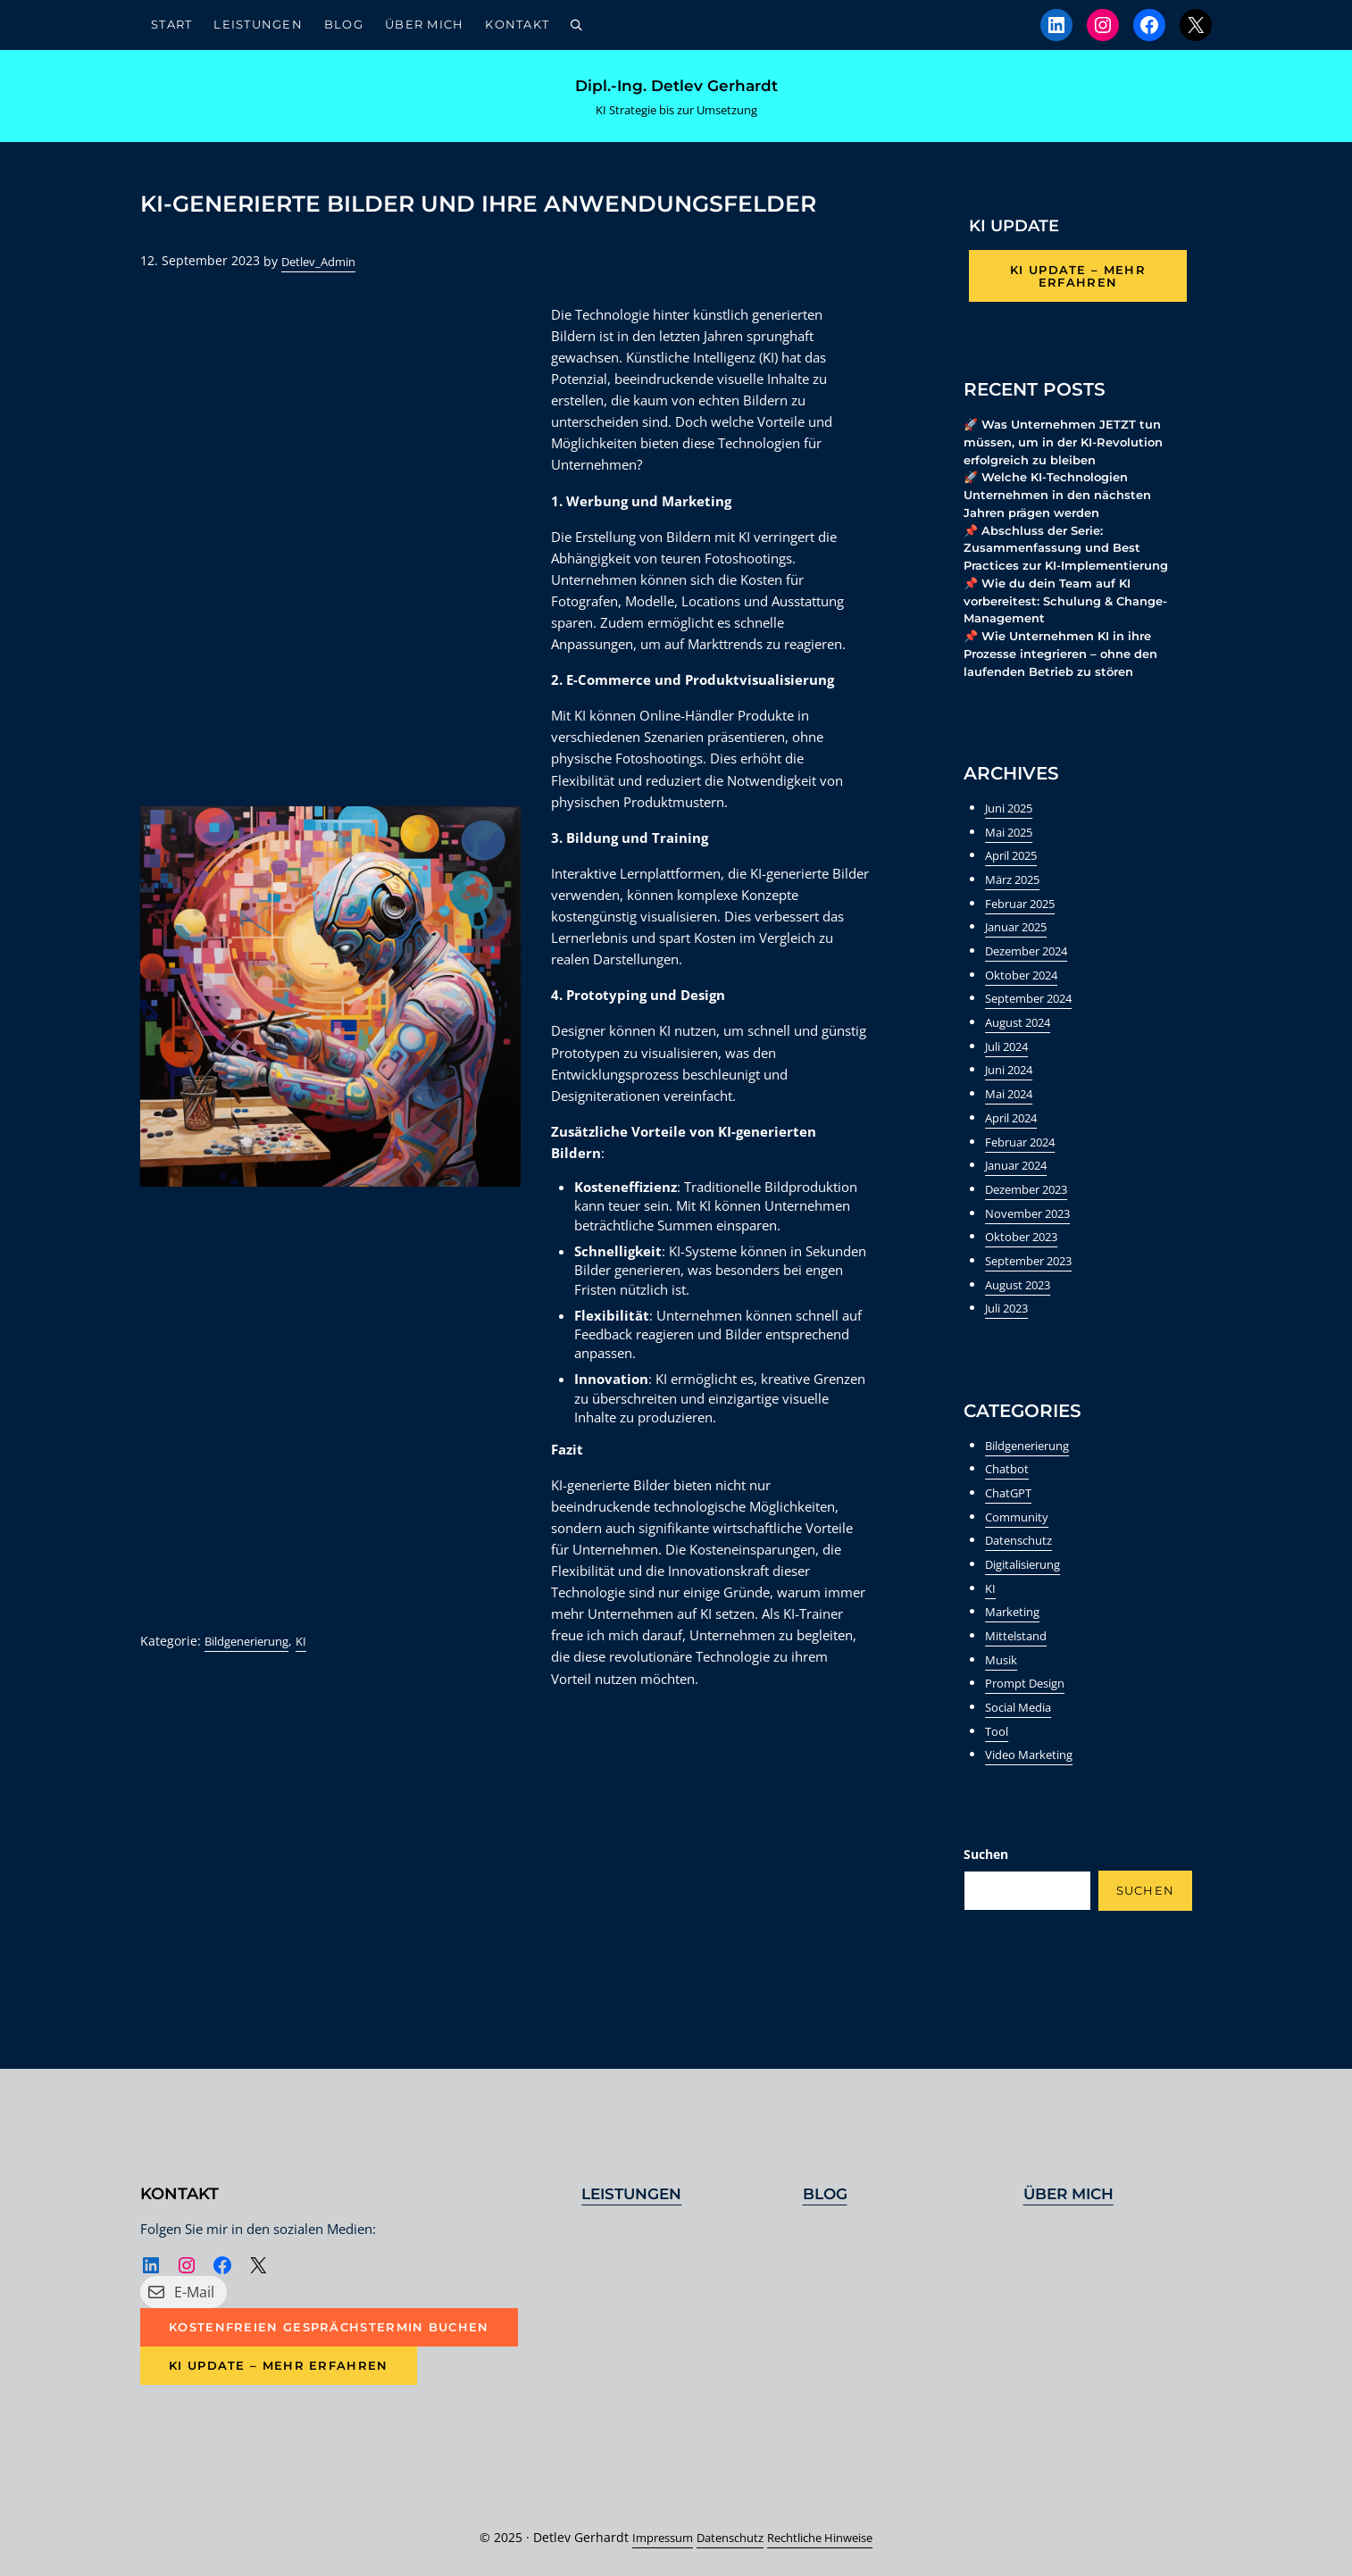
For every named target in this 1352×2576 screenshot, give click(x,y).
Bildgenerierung (253, 1671)
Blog (827, 2191)
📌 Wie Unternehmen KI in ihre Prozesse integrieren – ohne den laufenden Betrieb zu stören (1069, 681)
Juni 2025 (1012, 837)
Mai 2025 (1012, 861)
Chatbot (1008, 1497)
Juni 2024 (1012, 1098)
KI (315, 1671)
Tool (997, 1760)
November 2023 (1032, 1242)
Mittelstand (1019, 1664)
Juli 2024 (1010, 1075)
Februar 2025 (1024, 932)
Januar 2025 (1020, 955)
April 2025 (1015, 884)
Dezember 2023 (1032, 1218)
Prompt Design (1029, 1712)
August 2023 (1022, 1313)
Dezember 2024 (1032, 979)
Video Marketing (1033, 1783)
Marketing (1015, 1640)
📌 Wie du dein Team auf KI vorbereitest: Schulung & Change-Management (1074, 626)
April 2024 (1015, 1146)
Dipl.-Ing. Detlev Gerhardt (676, 92)
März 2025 (1016, 908)
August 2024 (1022, 1051)
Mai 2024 (1012, 1122)
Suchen (986, 1883)
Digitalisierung (1028, 1593)
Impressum (651, 2537)
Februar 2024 (1024, 1171)
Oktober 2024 (1025, 1004)
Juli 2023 (1010, 1337)
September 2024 (1034, 1027)
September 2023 (1034, 1289)
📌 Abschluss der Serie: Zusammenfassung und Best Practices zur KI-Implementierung (1074, 570)
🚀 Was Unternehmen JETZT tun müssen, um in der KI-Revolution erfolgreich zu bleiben (1070, 459)
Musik (1003, 1688)
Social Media (1023, 1736)
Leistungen (635, 2191)
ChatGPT (1010, 1521)
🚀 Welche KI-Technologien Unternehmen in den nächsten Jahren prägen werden (1066, 514)
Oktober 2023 (1025, 1265)
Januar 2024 (1020, 1194)
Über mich (1072, 2191)
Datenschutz (1022, 1569)
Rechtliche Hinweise (827, 2537)
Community (1019, 1546)
